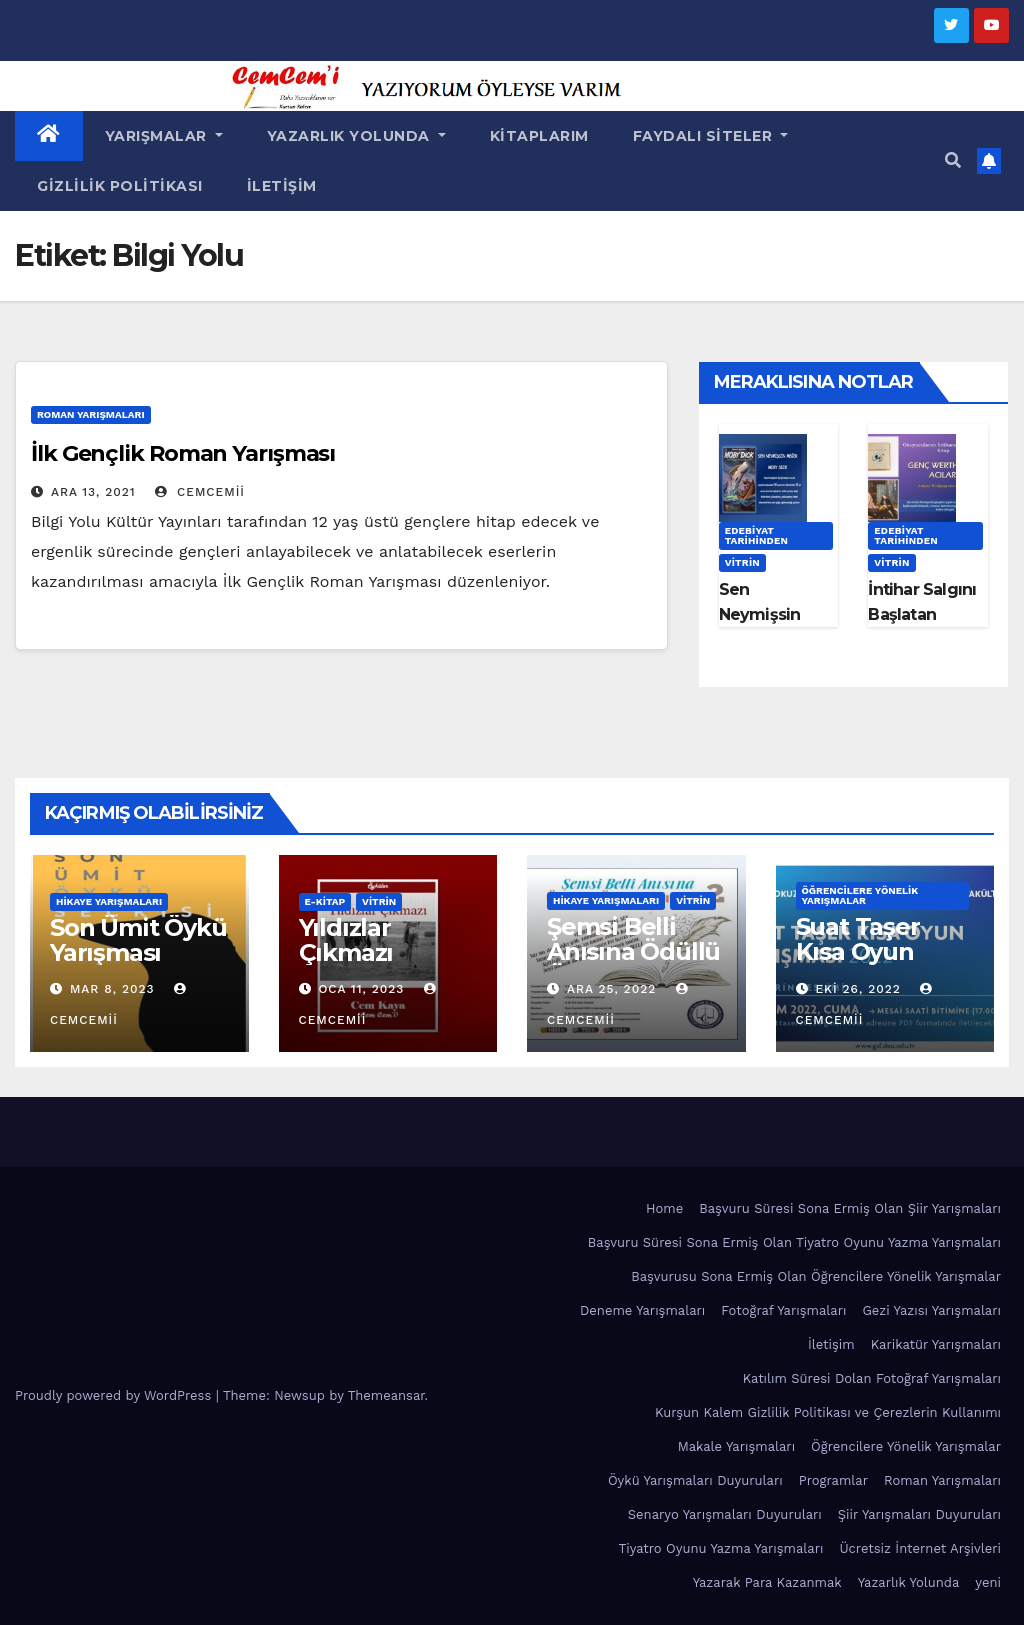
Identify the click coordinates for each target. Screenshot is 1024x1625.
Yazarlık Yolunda (356, 136)
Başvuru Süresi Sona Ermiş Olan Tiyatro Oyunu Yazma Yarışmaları (794, 1242)
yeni (988, 1582)
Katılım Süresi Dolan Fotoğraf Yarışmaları (872, 1378)
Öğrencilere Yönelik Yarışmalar (860, 895)
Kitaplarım (539, 136)
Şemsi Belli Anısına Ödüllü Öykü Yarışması (633, 964)
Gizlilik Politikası (120, 186)
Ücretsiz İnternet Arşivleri (920, 1548)
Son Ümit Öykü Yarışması (138, 940)
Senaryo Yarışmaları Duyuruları (725, 1514)
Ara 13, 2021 (93, 492)
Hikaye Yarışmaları (109, 901)
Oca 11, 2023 (361, 989)
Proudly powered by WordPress (115, 1395)
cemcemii (200, 492)
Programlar (833, 1480)
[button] (953, 160)
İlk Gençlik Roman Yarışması (183, 453)
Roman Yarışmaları (91, 414)
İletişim (282, 186)
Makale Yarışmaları (736, 1446)
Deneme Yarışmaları (642, 1310)
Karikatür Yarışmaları (936, 1344)
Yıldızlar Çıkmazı (346, 940)
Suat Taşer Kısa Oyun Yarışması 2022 (882, 951)
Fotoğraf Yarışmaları (783, 1310)
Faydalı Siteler (711, 136)
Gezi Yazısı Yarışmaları (931, 1310)
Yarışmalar (164, 136)
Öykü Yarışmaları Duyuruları (695, 1480)
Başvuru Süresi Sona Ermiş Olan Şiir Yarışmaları (850, 1208)
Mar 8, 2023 (112, 989)
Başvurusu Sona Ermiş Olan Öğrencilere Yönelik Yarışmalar (816, 1276)
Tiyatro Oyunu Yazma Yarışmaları (721, 1548)
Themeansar (386, 1395)
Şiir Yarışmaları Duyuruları (919, 1514)
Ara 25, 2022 (611, 989)
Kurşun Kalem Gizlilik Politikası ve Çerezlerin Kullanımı (828, 1412)
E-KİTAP (325, 901)
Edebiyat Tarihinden (756, 535)
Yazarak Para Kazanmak (767, 1582)
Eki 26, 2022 (857, 989)
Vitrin (742, 562)
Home (664, 1208)
